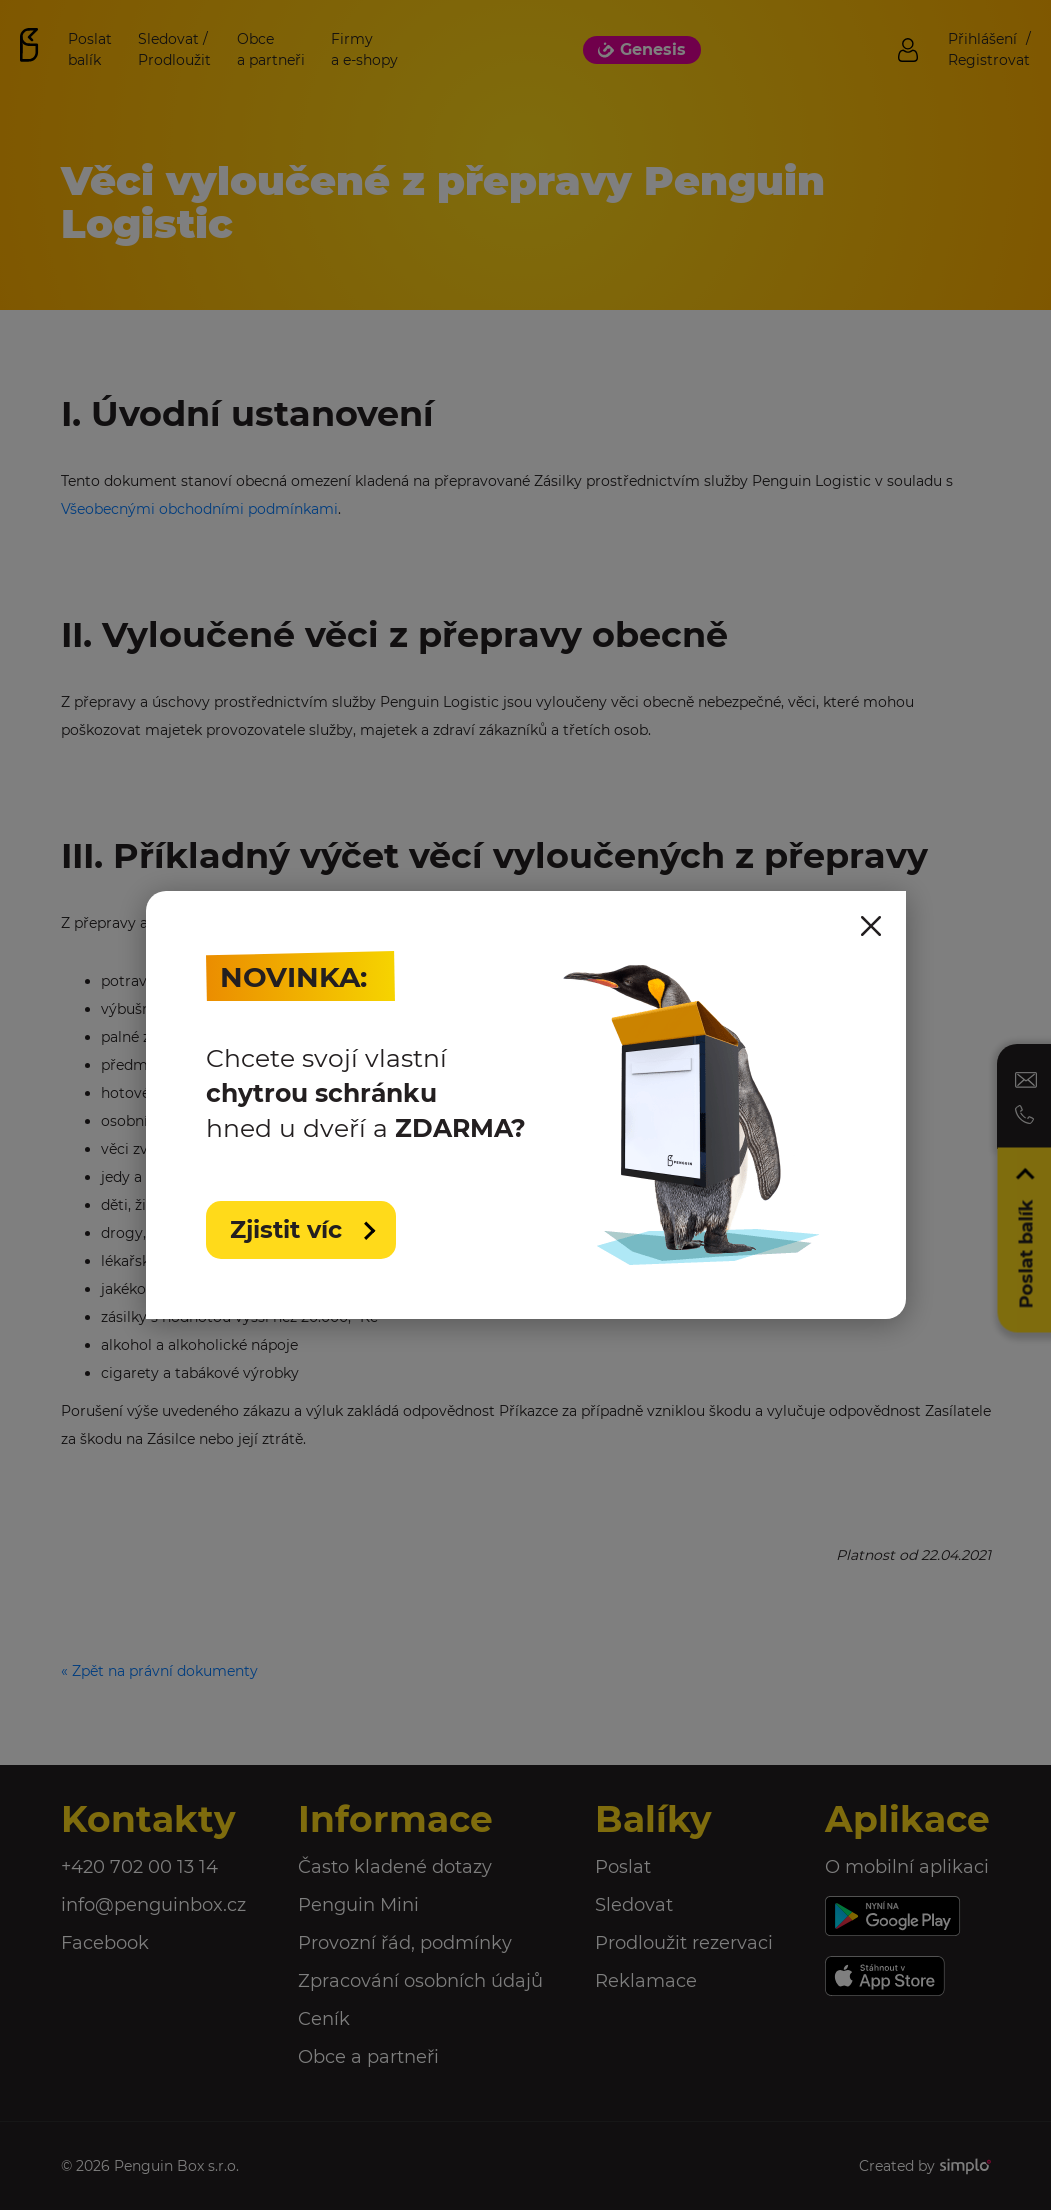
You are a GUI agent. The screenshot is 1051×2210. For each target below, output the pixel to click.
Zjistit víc (289, 1229)
